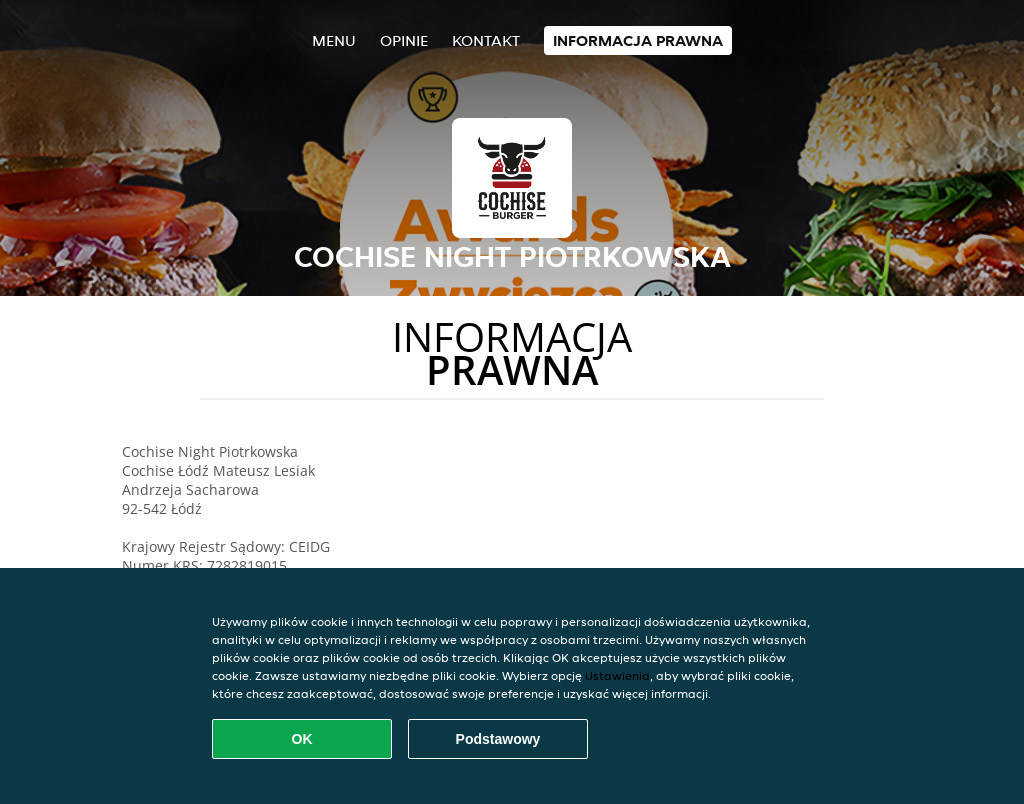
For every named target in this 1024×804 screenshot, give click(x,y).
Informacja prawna (638, 40)
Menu (334, 40)
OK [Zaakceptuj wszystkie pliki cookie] (302, 739)
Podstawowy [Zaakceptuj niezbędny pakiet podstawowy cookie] (498, 739)
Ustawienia (617, 675)
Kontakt (486, 40)
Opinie (404, 40)
